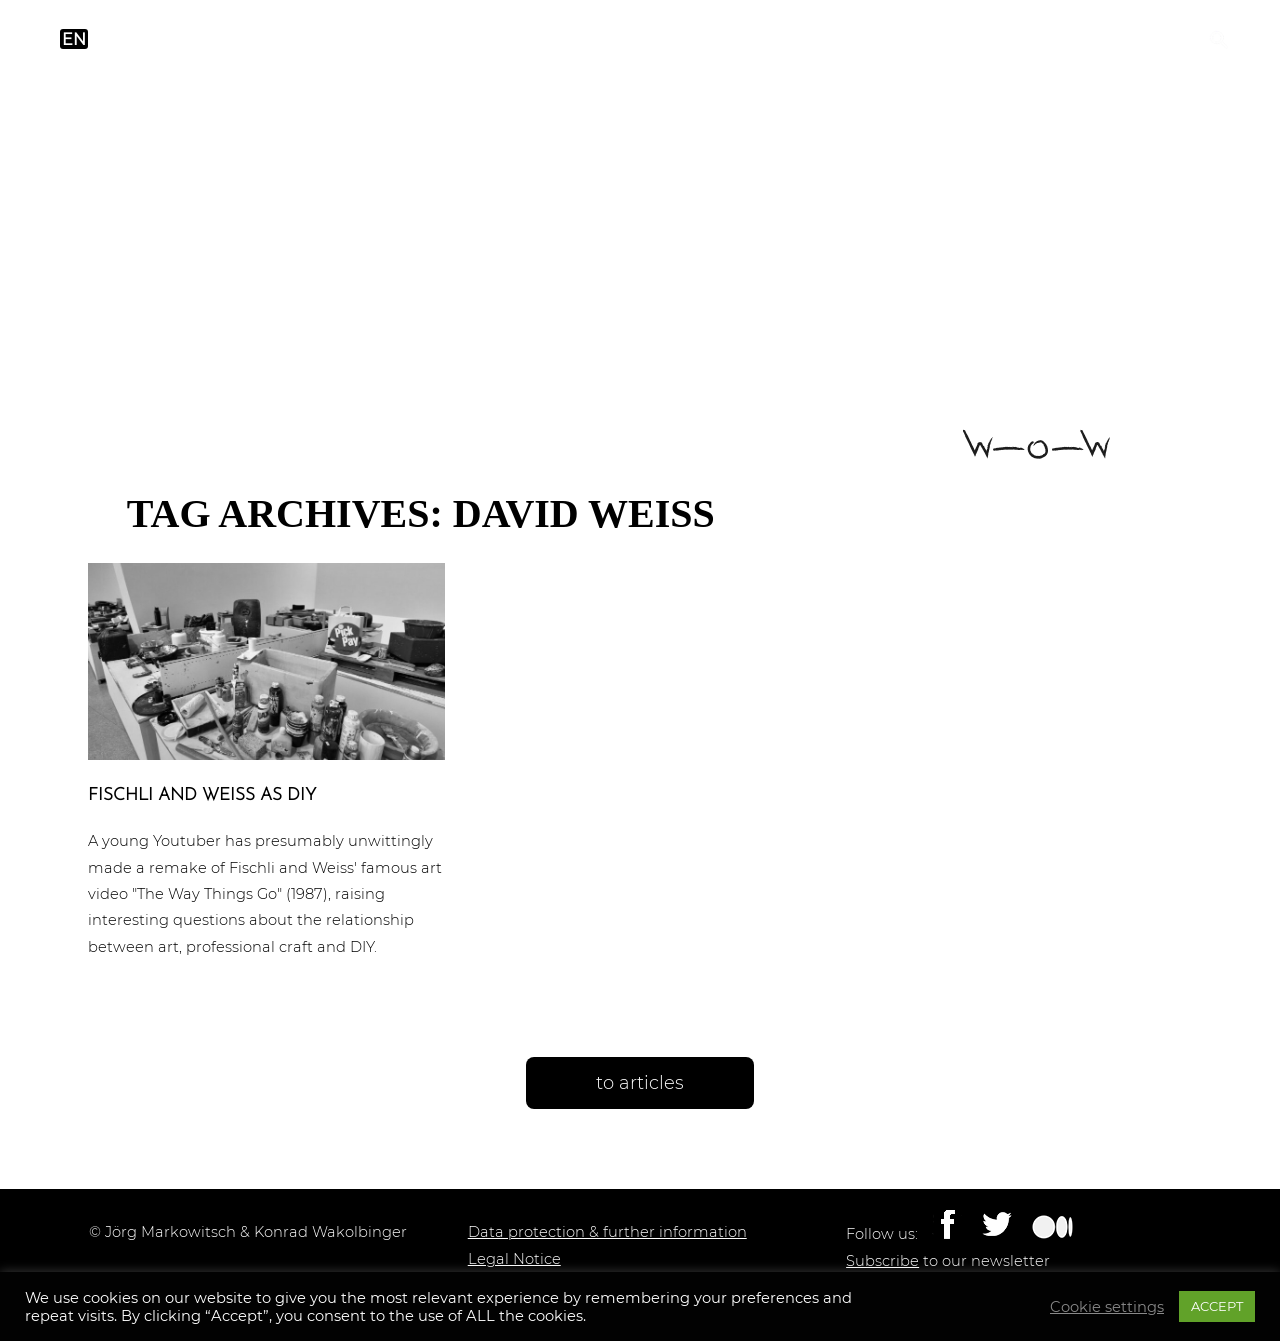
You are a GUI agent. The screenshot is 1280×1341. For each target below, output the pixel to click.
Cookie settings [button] (1107, 1307)
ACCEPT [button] (1217, 1306)
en (74, 39)
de (113, 39)
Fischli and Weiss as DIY (202, 795)
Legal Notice (514, 1259)
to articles (640, 1083)
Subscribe (882, 1261)
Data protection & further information (607, 1232)
